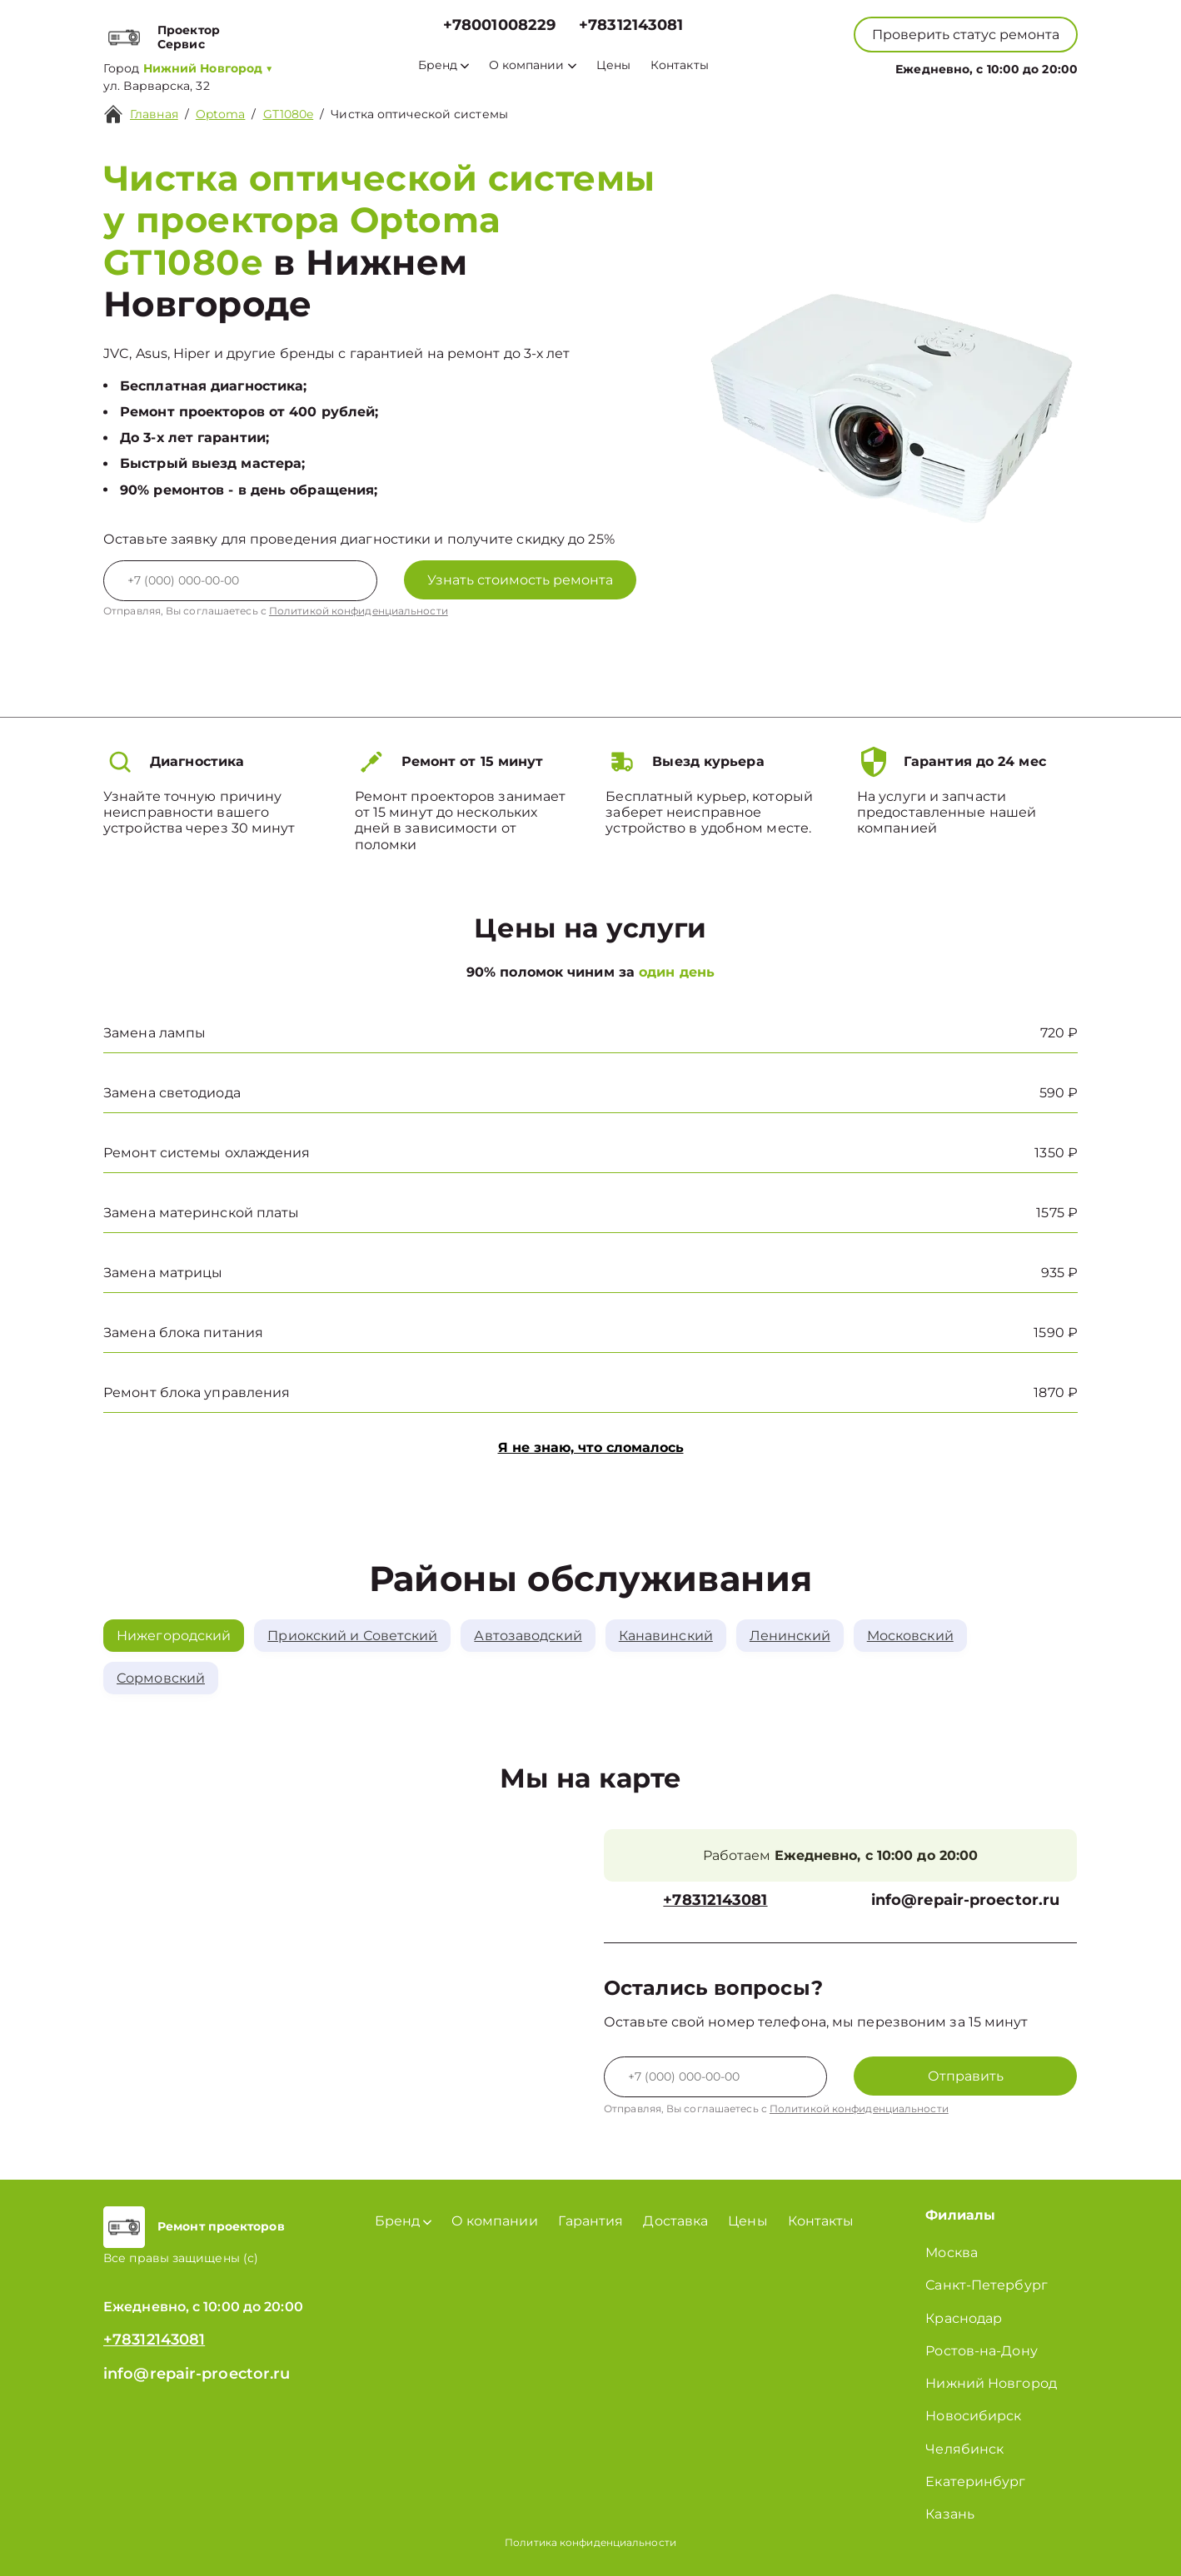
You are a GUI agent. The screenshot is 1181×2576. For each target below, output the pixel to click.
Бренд (443, 65)
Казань (949, 2514)
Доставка (675, 2221)
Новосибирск (973, 2416)
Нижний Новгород (991, 2383)
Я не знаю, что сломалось (591, 1447)
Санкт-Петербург (986, 2285)
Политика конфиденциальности (590, 2542)
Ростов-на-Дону (981, 2351)
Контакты (679, 65)
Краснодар (963, 2318)
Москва (951, 2252)
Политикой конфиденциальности (358, 610)
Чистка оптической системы (419, 114)
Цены (613, 65)
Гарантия (591, 2221)
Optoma (221, 114)
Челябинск (964, 2449)
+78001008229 (499, 25)
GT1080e (288, 114)
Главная (154, 114)
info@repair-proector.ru (965, 1900)
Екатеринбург (975, 2481)
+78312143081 (631, 25)
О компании (532, 65)
